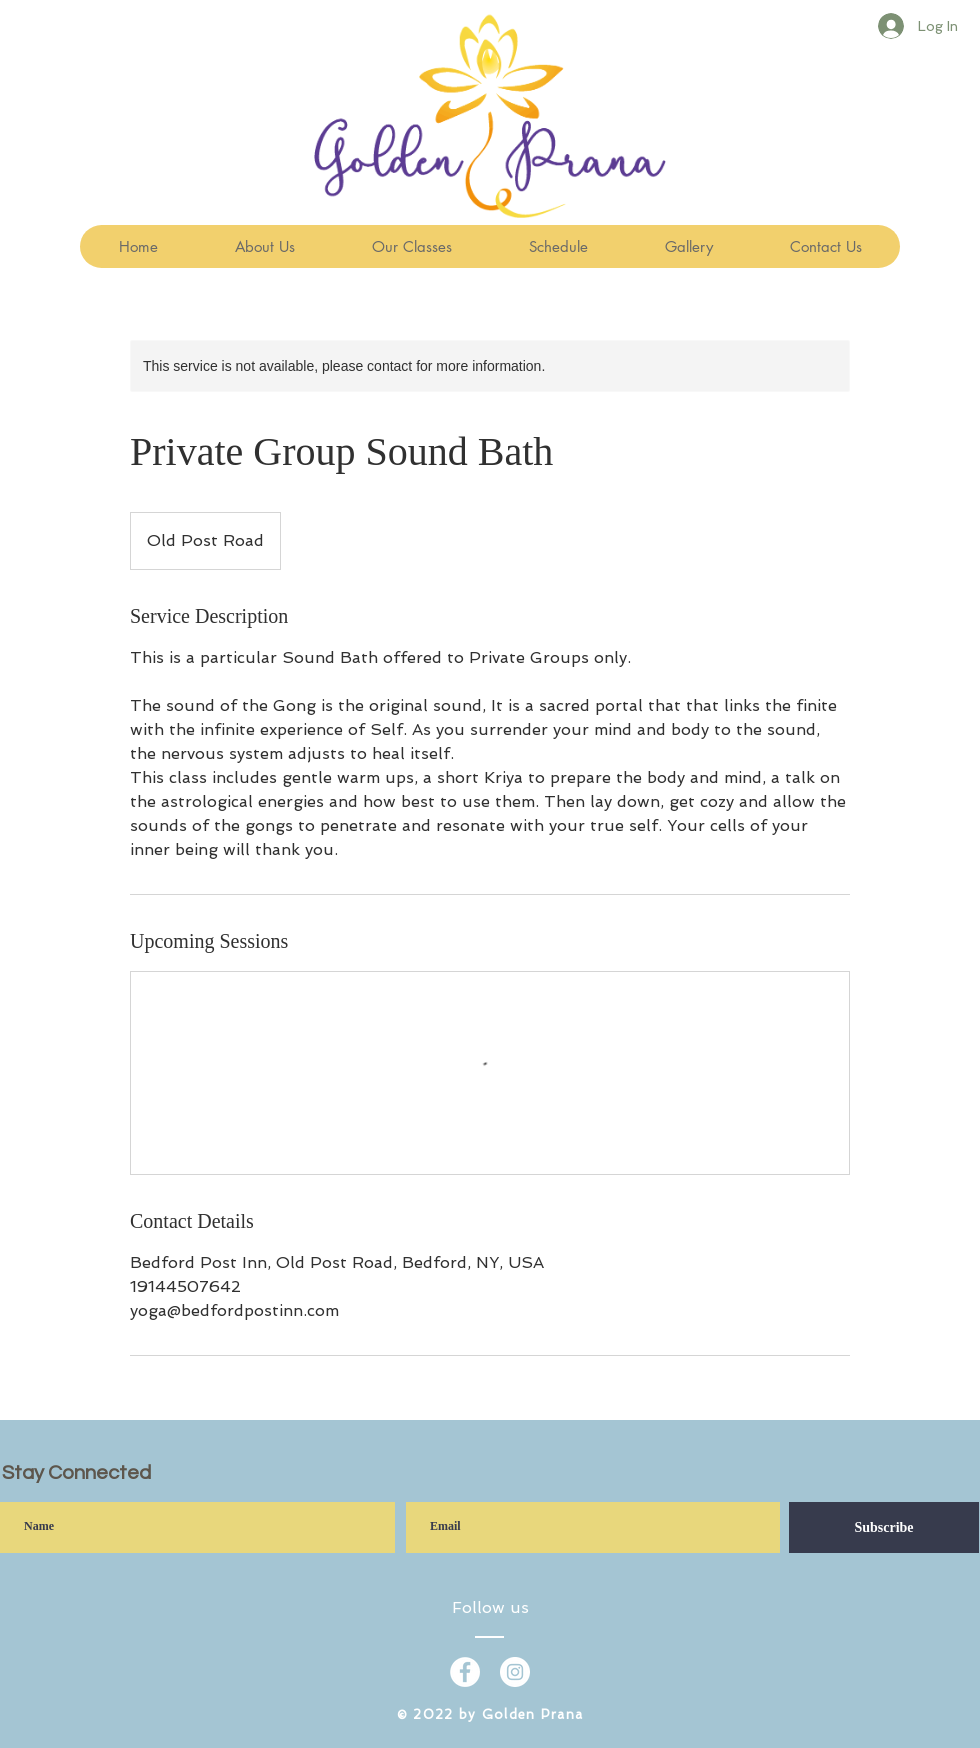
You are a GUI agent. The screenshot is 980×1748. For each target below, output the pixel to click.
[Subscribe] (884, 1527)
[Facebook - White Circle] (465, 1672)
